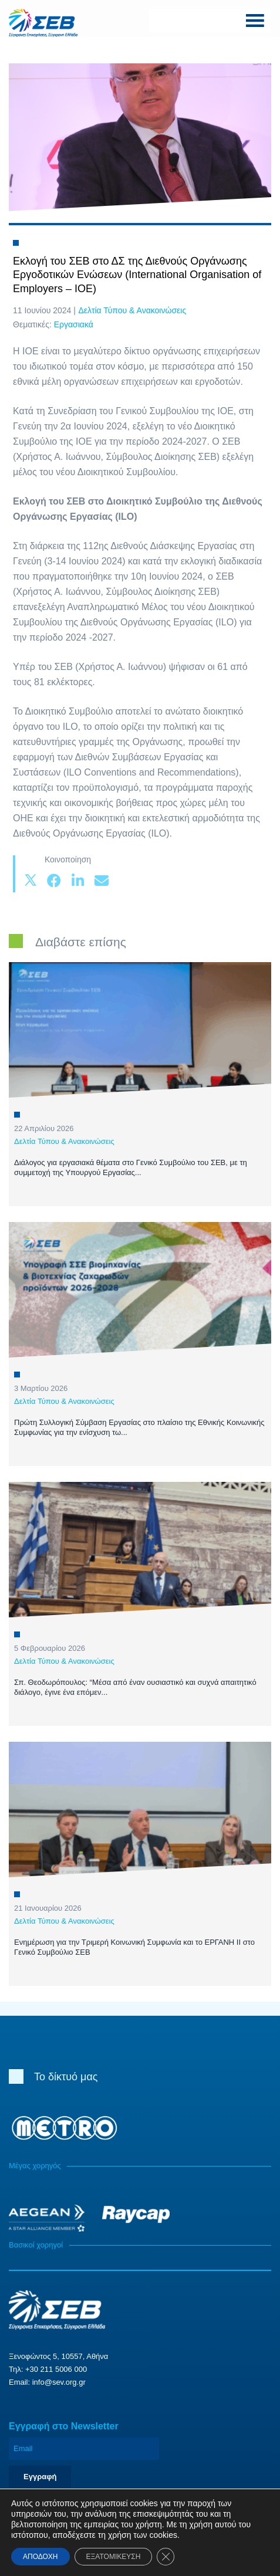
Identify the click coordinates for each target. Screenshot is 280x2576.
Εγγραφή (39, 2476)
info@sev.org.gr (59, 2382)
